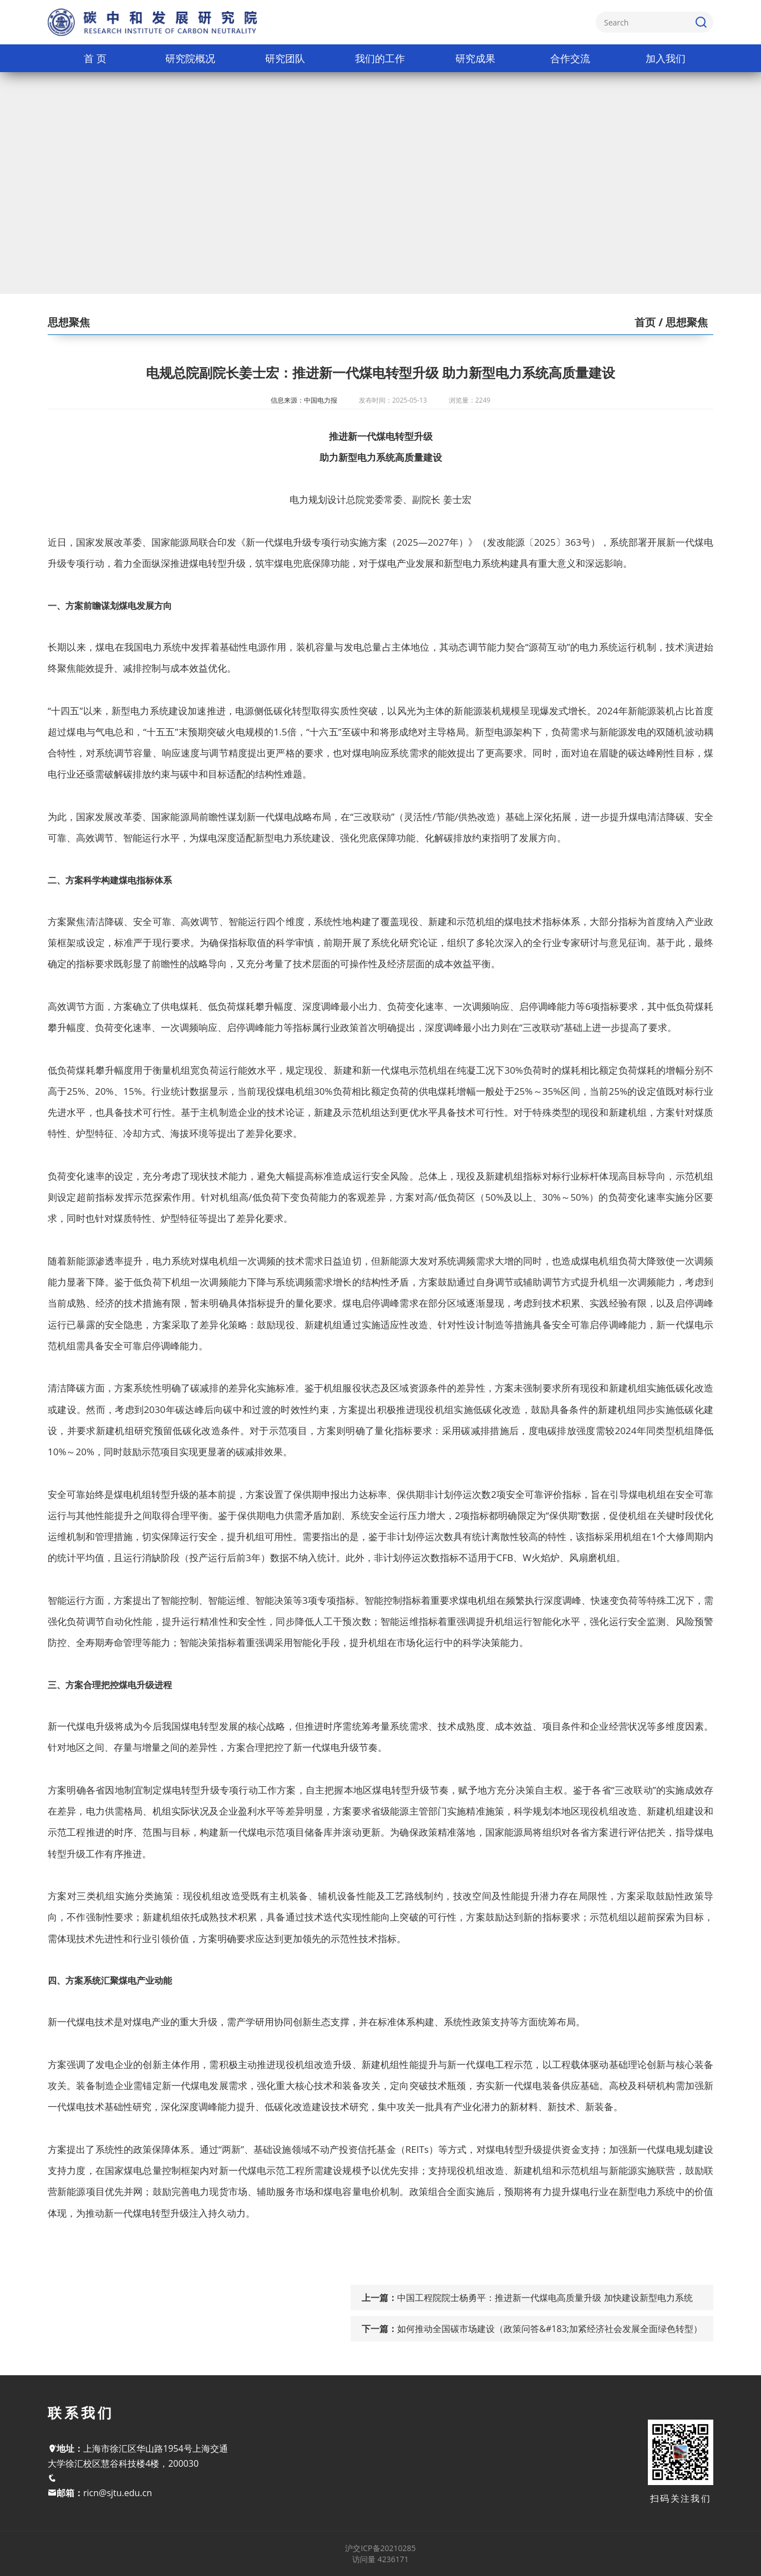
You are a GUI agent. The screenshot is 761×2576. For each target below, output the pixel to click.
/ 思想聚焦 (682, 322)
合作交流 (570, 58)
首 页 (95, 58)
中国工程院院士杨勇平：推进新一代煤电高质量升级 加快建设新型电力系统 (544, 2298)
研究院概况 (190, 58)
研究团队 (285, 58)
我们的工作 (380, 58)
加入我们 (666, 58)
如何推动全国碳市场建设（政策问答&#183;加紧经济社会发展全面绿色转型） (549, 2329)
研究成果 (475, 58)
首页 (645, 322)
